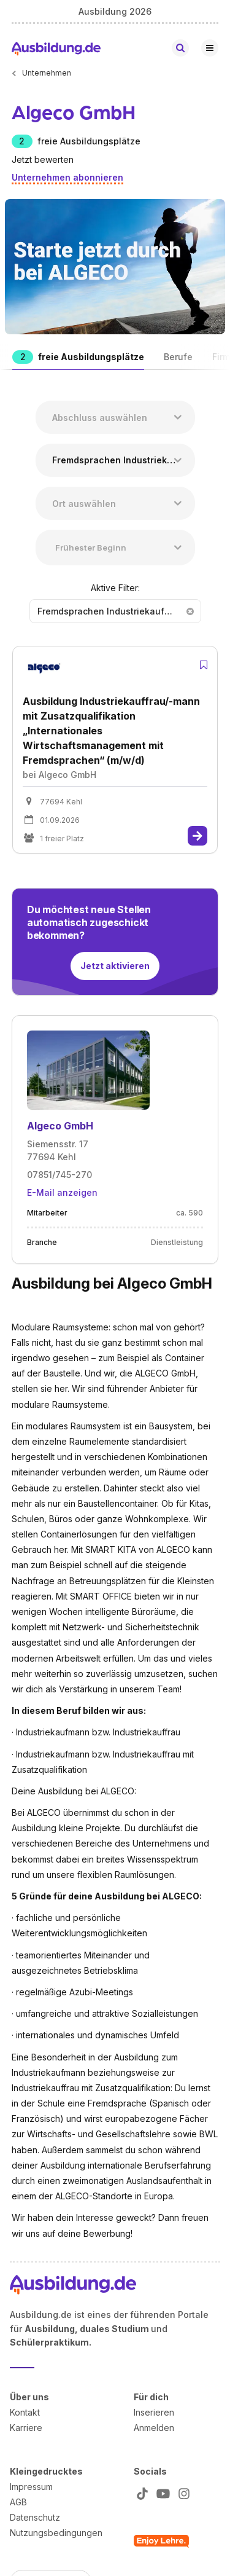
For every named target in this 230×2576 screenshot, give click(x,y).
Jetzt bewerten (43, 159)
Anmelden (154, 2427)
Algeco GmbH (60, 1126)
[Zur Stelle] (197, 836)
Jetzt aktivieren (115, 965)
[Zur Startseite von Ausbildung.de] (56, 48)
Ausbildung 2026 (115, 11)
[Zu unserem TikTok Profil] (140, 2493)
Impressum (31, 2486)
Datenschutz (35, 2516)
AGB (18, 2501)
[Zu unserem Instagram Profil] (181, 2493)
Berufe (178, 356)
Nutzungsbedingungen (56, 2532)
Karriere (26, 2427)
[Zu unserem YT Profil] (161, 2493)
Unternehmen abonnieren (67, 177)
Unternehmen (46, 72)
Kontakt (25, 2411)
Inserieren (154, 2411)
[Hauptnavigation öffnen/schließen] (209, 48)
